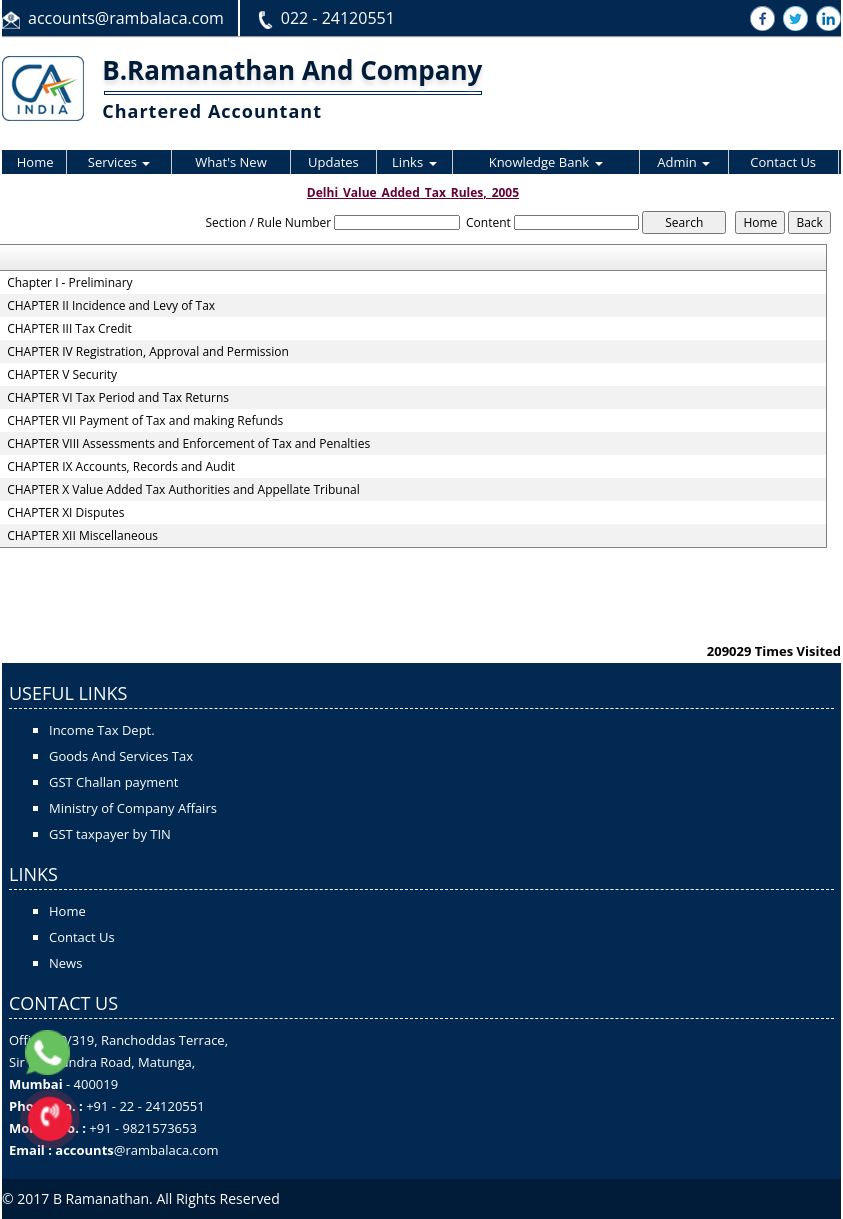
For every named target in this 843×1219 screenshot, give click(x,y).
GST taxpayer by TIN (110, 834)
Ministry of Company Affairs (133, 808)
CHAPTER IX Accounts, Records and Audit (121, 467)
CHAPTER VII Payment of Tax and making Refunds (145, 421)
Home (35, 162)
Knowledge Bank (546, 162)
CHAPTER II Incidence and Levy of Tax (111, 306)
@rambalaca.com (166, 1150)
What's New (230, 162)
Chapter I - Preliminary (69, 283)
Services (119, 162)
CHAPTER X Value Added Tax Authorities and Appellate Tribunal (183, 490)
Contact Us (783, 162)
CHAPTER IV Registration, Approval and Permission (148, 352)
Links (414, 162)
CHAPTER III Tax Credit (69, 329)
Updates (333, 162)
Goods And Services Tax (121, 756)
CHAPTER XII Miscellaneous (82, 536)
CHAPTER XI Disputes (65, 513)
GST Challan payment (113, 782)
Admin (683, 162)
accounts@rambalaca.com (126, 18)
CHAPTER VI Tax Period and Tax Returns (118, 398)
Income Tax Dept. (102, 730)
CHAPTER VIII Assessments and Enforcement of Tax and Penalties (188, 444)
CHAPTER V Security (62, 375)
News (65, 963)
